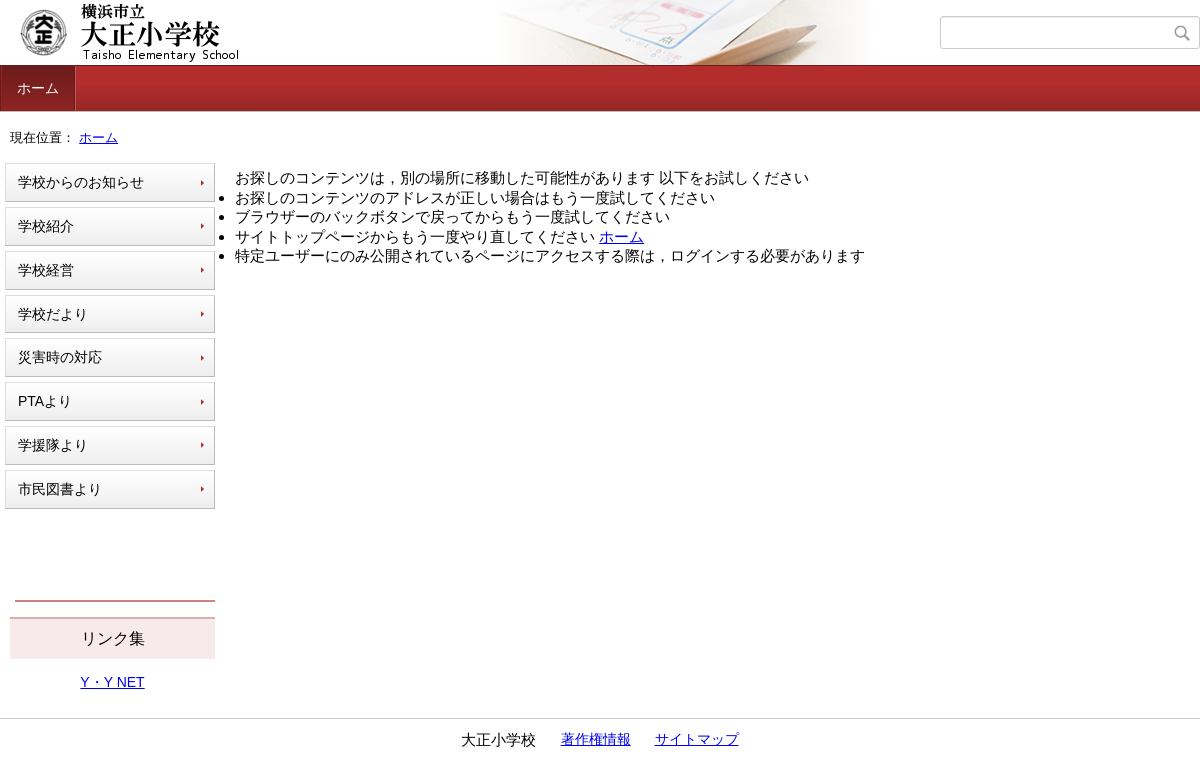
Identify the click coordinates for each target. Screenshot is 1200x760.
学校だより (53, 314)
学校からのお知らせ (81, 182)
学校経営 (46, 270)
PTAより (45, 401)
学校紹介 (46, 226)
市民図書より (60, 489)
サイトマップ (697, 739)
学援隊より (53, 445)
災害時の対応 (60, 357)
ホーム (38, 88)
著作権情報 (596, 739)
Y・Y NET (112, 682)
